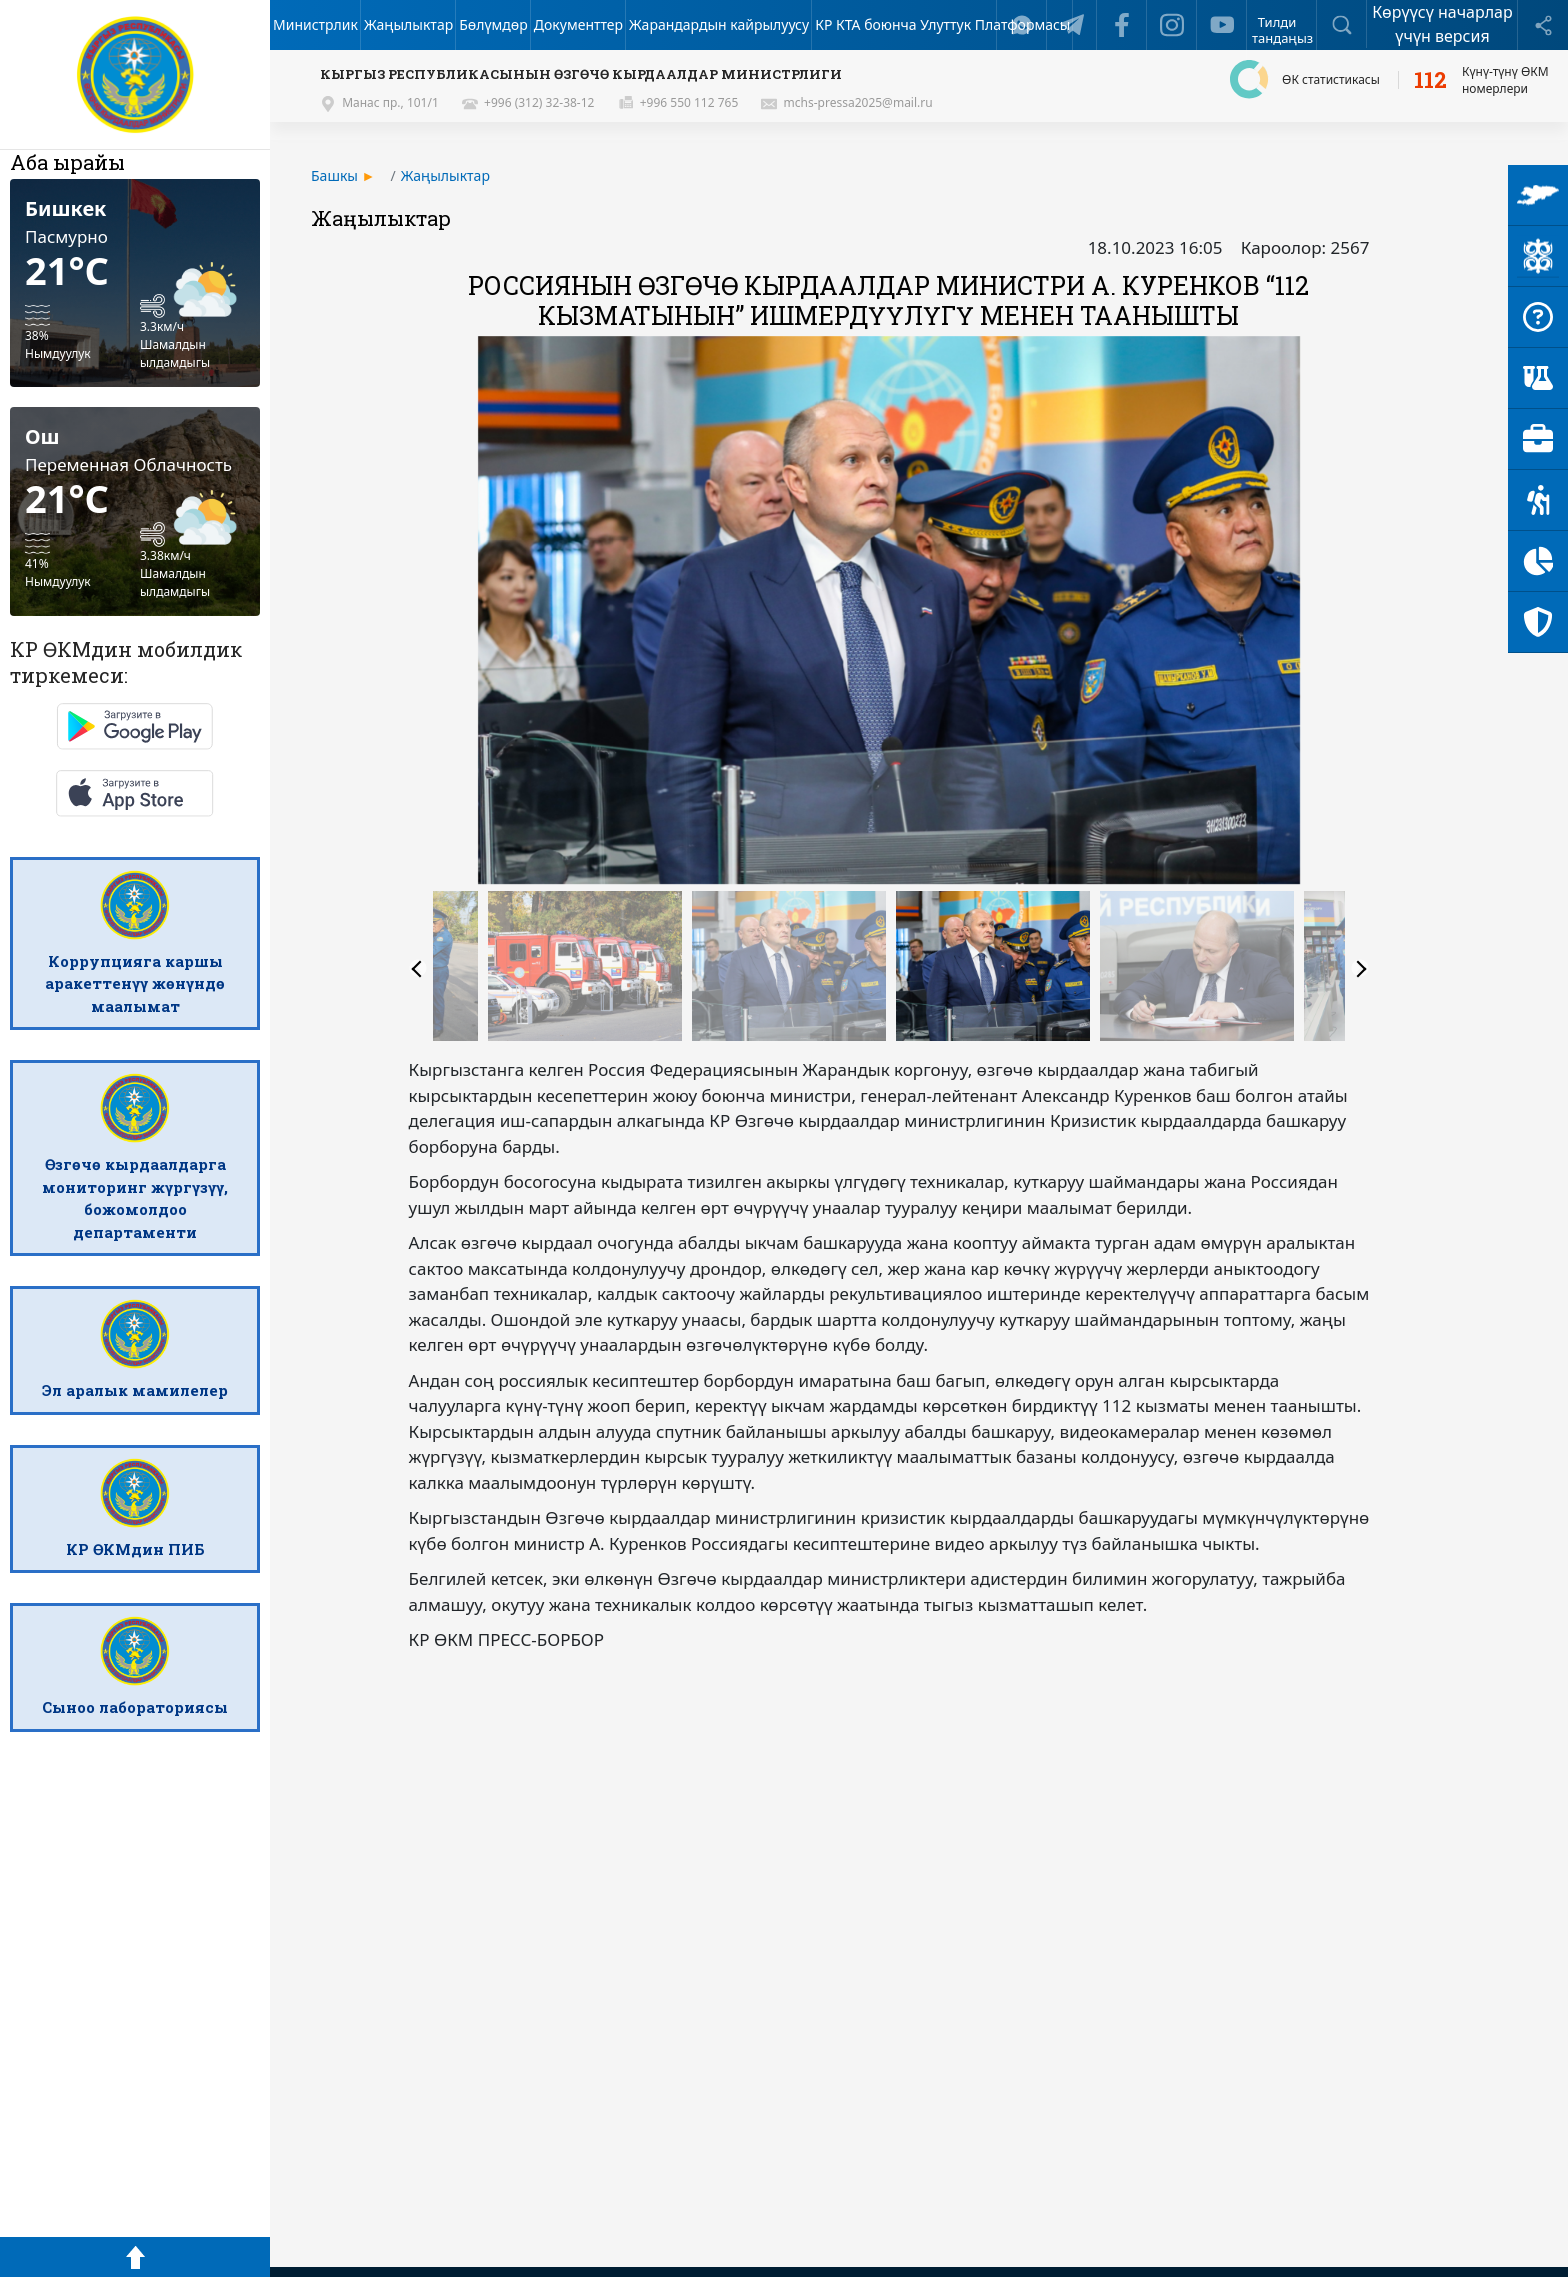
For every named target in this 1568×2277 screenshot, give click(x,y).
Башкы (334, 175)
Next (1360, 969)
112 (1430, 80)
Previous (418, 969)
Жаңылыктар (445, 175)
